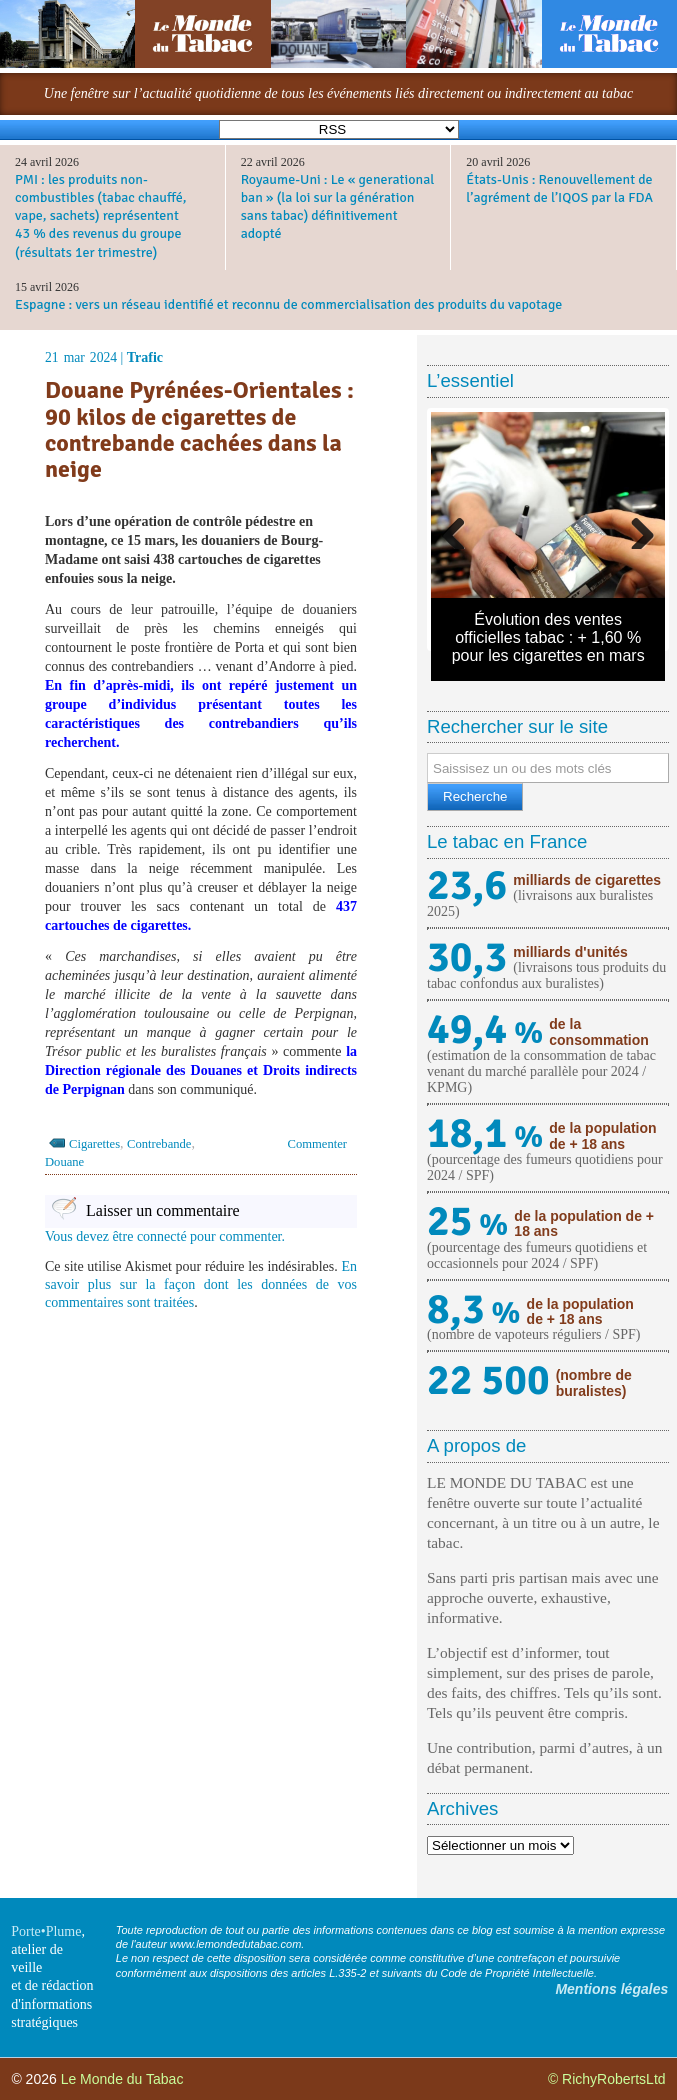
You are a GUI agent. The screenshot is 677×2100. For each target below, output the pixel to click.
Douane (64, 1162)
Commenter (317, 1144)
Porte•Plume (46, 1931)
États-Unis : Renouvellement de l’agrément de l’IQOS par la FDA (559, 188)
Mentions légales (611, 1989)
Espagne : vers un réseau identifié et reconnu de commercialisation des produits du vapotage (288, 304)
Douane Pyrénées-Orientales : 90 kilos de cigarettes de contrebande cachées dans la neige (199, 430)
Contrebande (159, 1144)
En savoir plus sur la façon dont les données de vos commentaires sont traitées (201, 1284)
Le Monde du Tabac (122, 2079)
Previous (461, 529)
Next (635, 529)
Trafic (145, 357)
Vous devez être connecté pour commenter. (165, 1236)
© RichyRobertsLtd (607, 2079)
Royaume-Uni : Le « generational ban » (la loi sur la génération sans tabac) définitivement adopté (338, 207)
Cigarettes (94, 1144)
